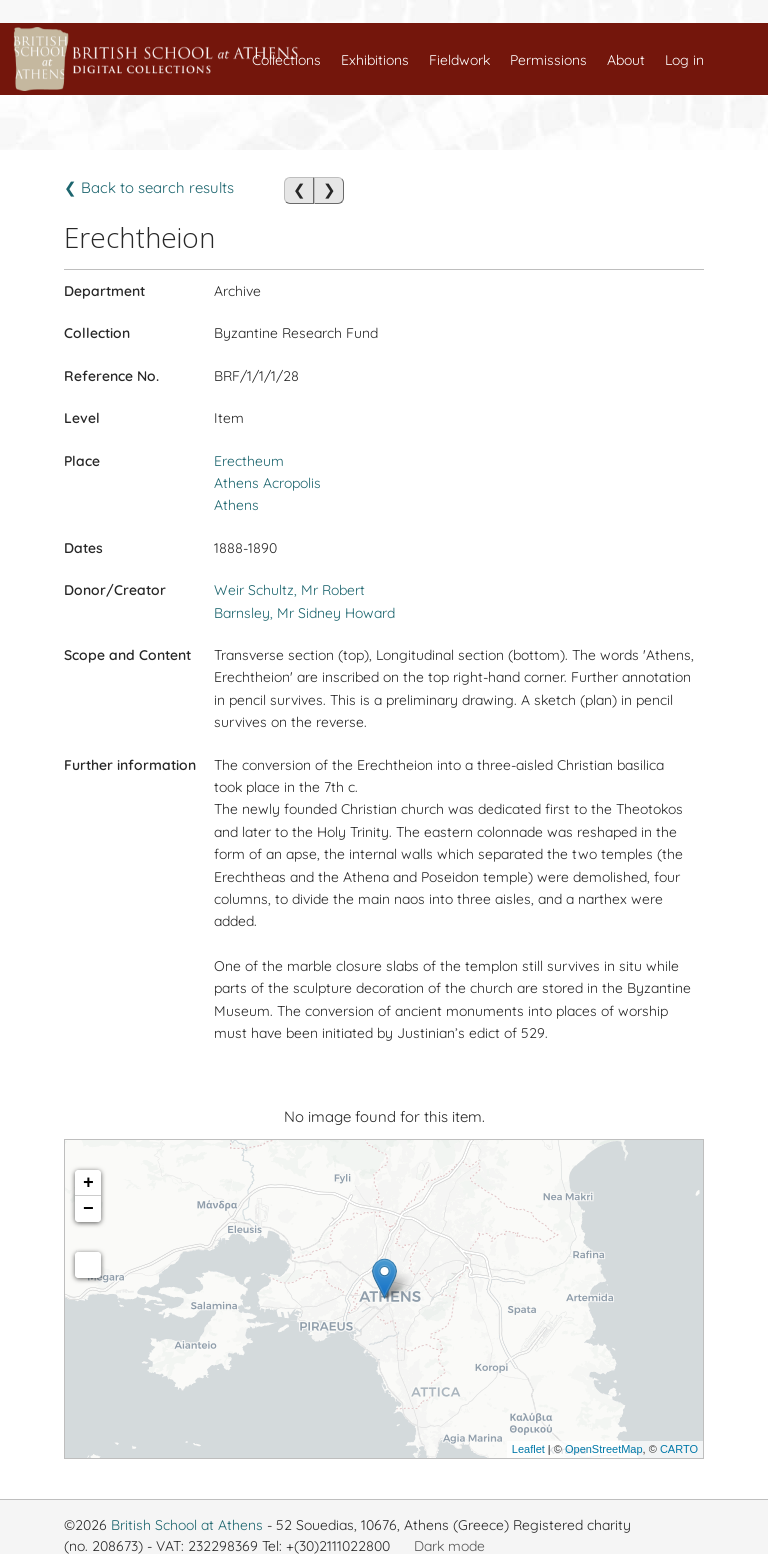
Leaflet (528, 1449)
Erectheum (249, 461)
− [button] (88, 1209)
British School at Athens (187, 1525)
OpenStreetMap (604, 1449)
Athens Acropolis (267, 483)
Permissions (548, 60)
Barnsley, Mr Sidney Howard (304, 613)
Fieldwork (459, 60)
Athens (236, 505)
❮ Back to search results (149, 187)
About (626, 60)
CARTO (679, 1449)
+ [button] (88, 1183)
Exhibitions (375, 60)
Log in (684, 60)
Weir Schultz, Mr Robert (289, 590)
